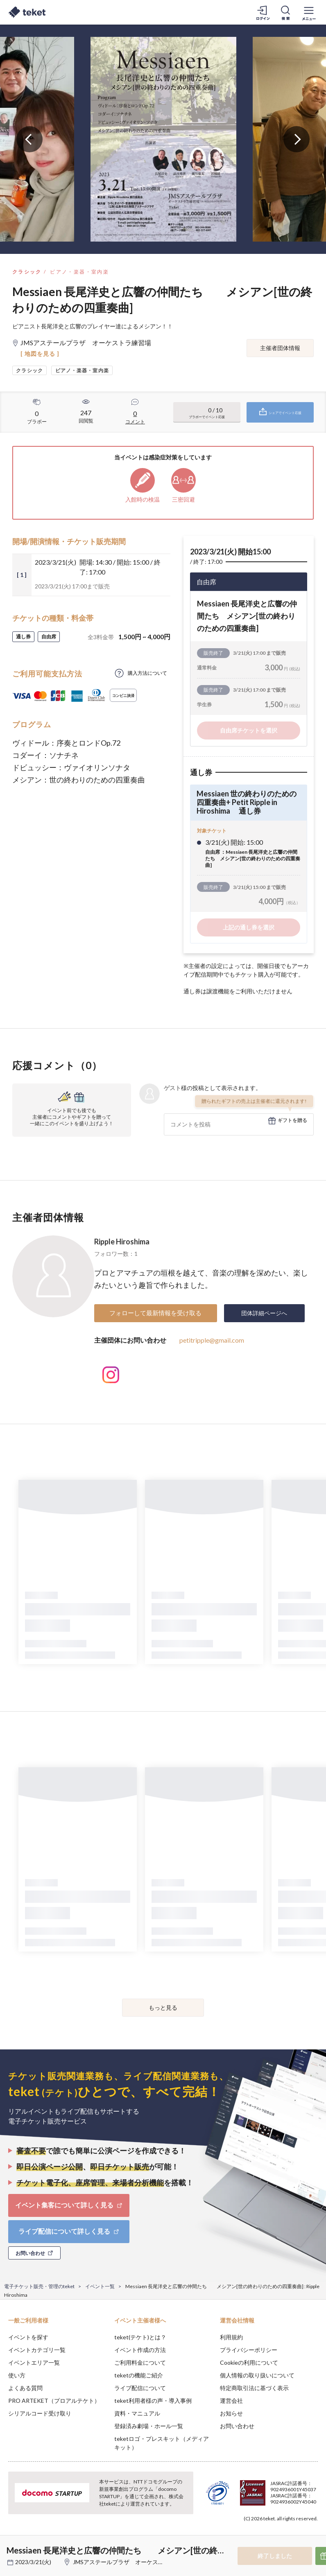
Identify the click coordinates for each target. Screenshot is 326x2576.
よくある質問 (25, 2387)
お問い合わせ (237, 2425)
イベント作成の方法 (140, 2349)
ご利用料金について (140, 2362)
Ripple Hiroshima (121, 1241)
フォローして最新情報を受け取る (155, 1312)
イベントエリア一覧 (34, 2362)
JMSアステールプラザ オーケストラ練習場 (130, 2561)
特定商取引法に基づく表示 (254, 2387)
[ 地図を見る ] (39, 353)
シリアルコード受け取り (39, 2413)
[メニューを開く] (309, 12)
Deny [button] (255, 2535)
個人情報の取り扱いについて (257, 2375)
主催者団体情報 (280, 347)
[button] (11, 2545)
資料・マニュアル (137, 2413)
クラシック (27, 272)
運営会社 (231, 2400)
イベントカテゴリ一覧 (37, 2349)
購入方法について (147, 673)
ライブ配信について (140, 2387)
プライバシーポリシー (248, 2349)
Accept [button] (298, 2535)
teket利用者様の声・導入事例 (153, 2400)
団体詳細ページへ (264, 1312)
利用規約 (231, 2337)
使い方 (16, 2375)
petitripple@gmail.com (211, 1340)
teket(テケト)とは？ (140, 2337)
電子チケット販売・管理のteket (39, 2286)
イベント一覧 (100, 2286)
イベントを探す (28, 2337)
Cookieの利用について (249, 2362)
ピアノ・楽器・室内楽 (79, 272)
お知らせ (231, 2413)
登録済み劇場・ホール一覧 (148, 2425)
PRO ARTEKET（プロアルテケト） (54, 2400)
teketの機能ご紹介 (138, 2375)
